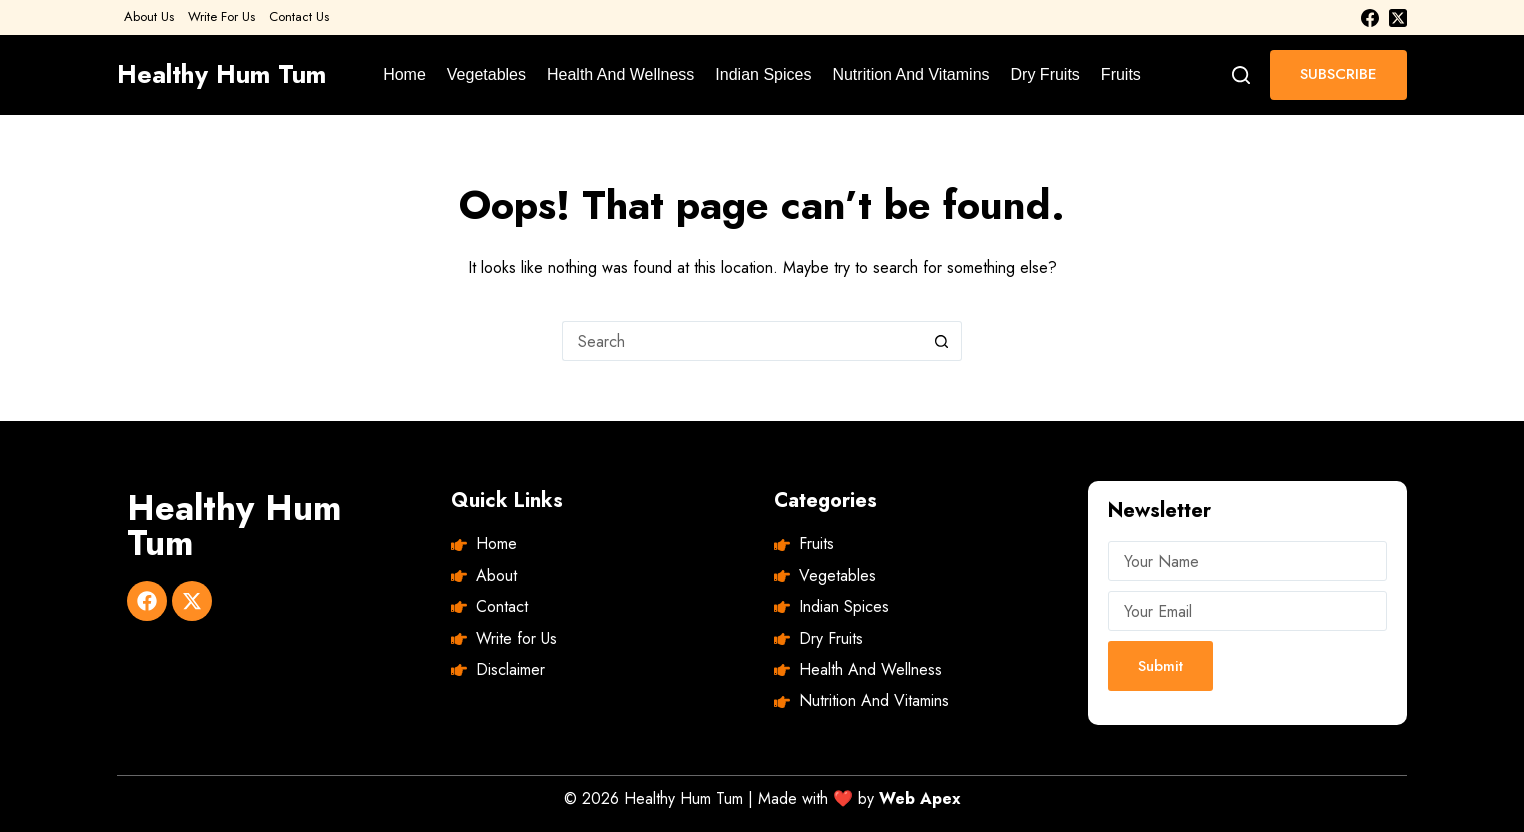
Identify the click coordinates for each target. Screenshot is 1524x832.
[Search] (1241, 75)
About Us (149, 16)
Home (404, 74)
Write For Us (221, 16)
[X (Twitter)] (1398, 18)
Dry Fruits (1045, 74)
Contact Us (299, 16)
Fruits (1121, 74)
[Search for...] (742, 341)
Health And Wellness (620, 74)
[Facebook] (1370, 18)
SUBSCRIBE (1338, 74)
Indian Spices (763, 74)
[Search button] (942, 341)
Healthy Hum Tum (221, 74)
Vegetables (486, 74)
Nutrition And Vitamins (910, 74)
